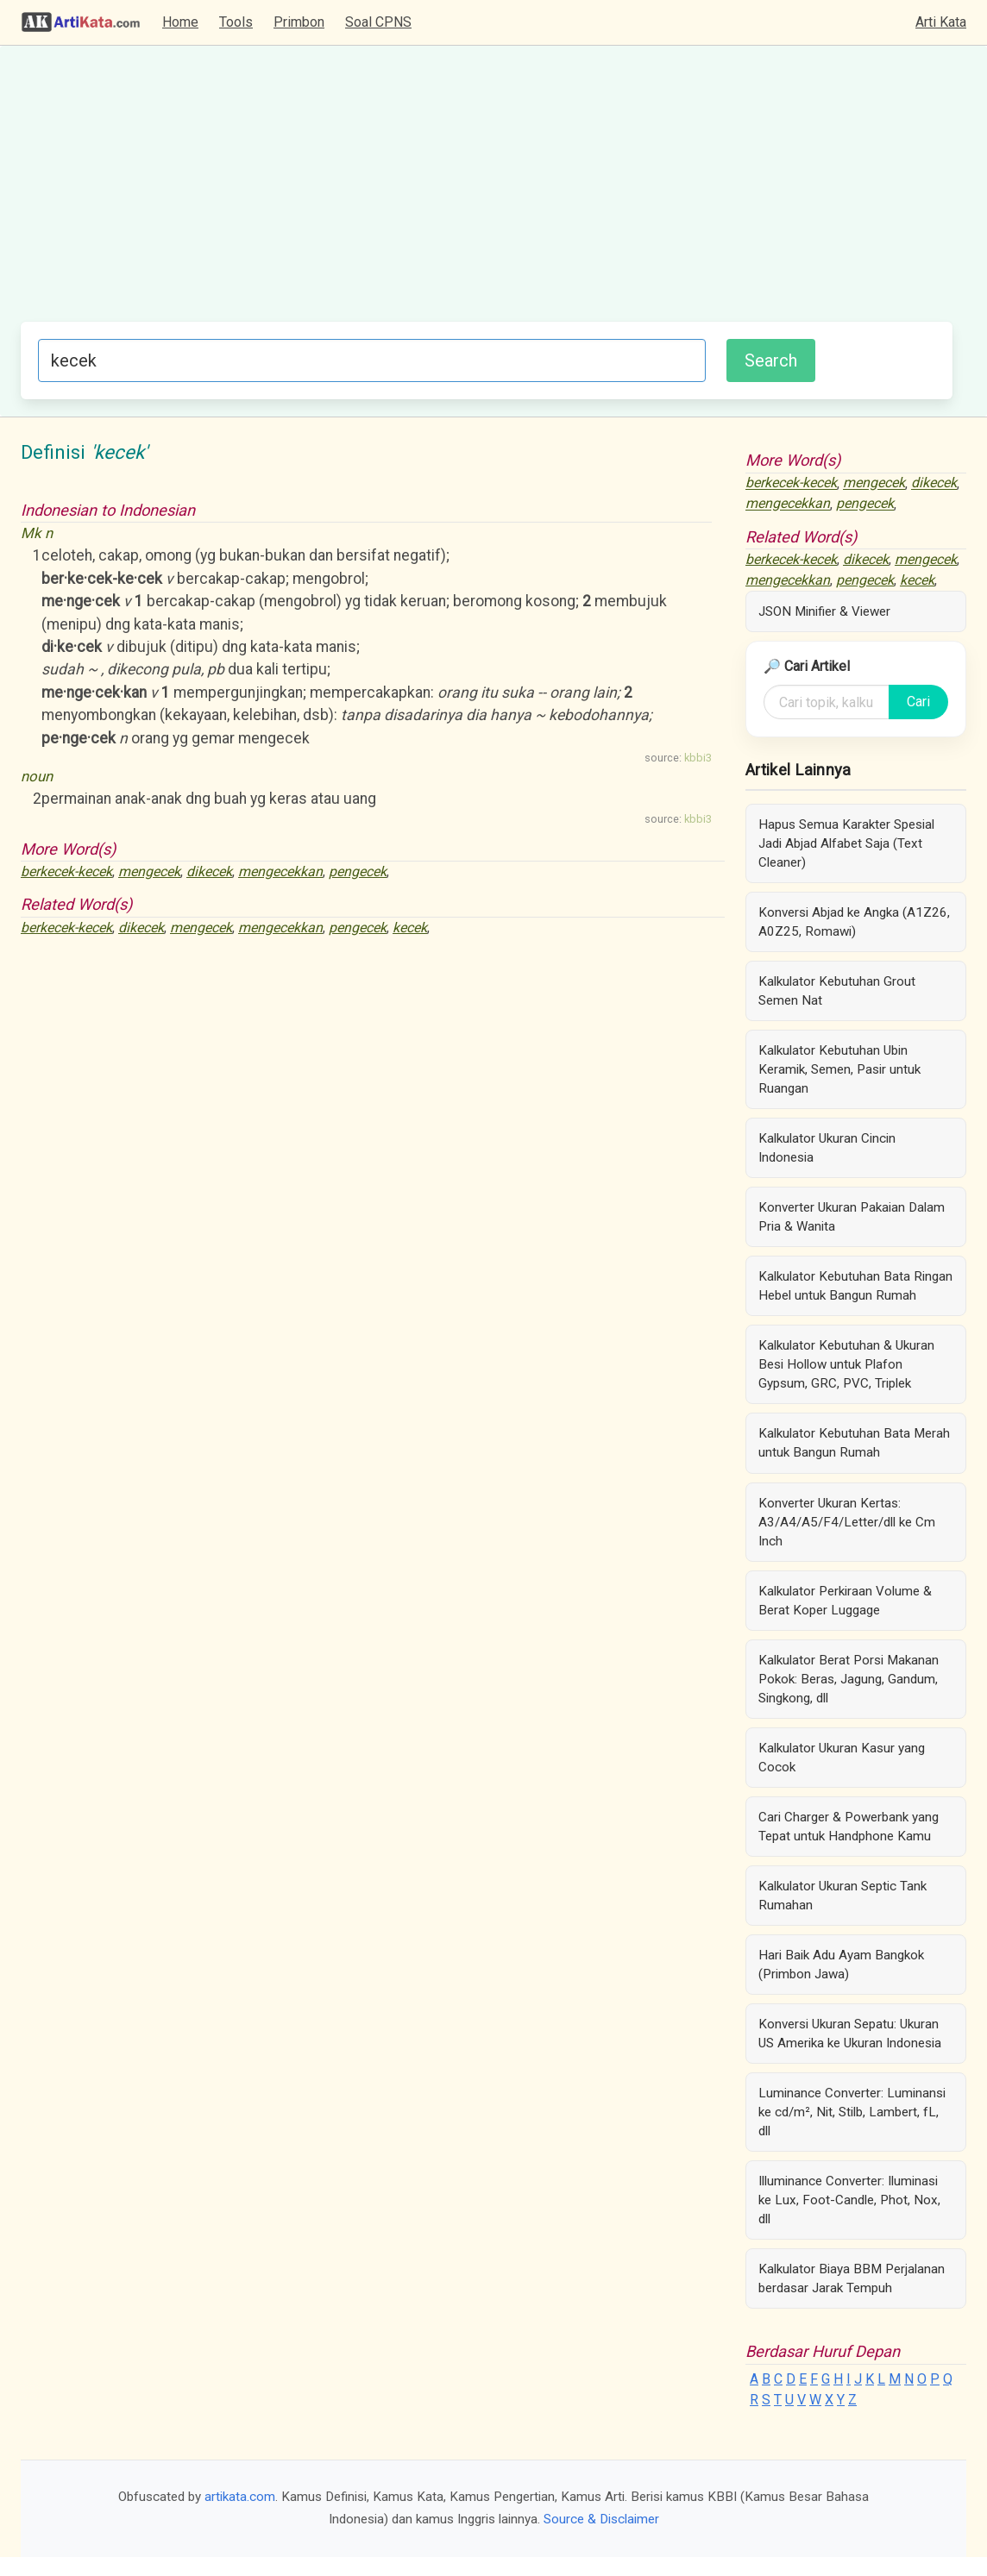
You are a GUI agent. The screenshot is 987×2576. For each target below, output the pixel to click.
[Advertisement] (486, 192)
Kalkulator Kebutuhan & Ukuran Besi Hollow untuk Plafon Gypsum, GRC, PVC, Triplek (846, 1364)
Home (180, 22)
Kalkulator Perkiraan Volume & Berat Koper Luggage (845, 1600)
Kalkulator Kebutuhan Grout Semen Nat (836, 991)
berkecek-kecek (66, 871)
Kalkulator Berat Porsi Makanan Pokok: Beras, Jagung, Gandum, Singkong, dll (848, 1679)
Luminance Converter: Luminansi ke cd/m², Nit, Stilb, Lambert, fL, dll (852, 2112)
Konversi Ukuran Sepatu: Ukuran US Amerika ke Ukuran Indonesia (849, 2033)
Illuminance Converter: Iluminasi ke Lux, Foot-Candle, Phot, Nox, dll (849, 2200)
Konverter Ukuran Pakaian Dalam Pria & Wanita (851, 1217)
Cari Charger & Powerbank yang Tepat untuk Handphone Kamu (848, 1826)
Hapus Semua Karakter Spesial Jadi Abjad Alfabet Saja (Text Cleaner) (846, 843)
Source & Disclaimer (601, 2519)
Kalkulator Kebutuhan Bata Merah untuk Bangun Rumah (854, 1443)
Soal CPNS (378, 22)
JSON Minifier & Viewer (824, 611)
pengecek (358, 871)
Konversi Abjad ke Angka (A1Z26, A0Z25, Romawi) (854, 922)
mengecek (149, 871)
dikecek (209, 871)
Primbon (298, 22)
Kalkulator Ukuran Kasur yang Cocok (841, 1757)
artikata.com (239, 2496)
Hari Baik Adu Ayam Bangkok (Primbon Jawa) (841, 1964)
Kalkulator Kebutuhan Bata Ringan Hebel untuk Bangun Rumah (855, 1286)
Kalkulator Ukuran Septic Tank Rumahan (842, 1895)
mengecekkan (280, 871)
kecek (410, 927)
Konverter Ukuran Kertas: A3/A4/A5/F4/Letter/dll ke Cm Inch (846, 1522)
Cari (918, 701)
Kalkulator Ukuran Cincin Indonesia (827, 1148)
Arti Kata (940, 22)
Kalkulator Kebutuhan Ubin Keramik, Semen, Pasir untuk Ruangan (839, 1069)
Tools (236, 22)
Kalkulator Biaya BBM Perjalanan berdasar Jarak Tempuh (851, 2278)
